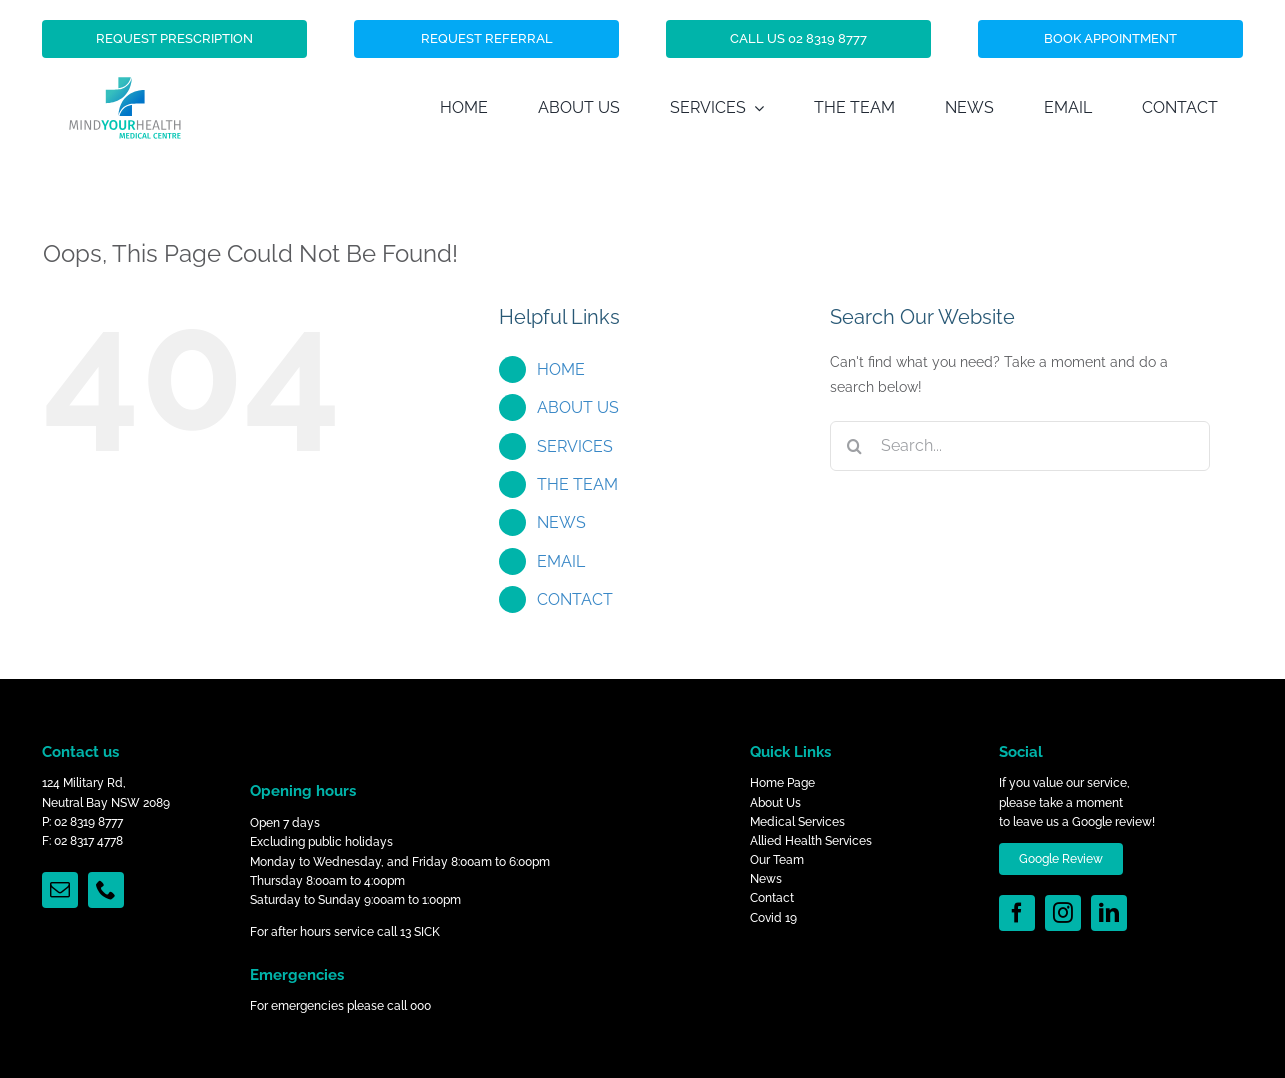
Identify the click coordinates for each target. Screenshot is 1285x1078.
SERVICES (575, 446)
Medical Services (797, 822)
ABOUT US (578, 407)
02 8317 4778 (88, 841)
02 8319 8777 (88, 822)
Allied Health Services (811, 841)
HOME (561, 369)
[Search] (855, 446)
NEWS (561, 522)
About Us (775, 803)
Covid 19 (773, 918)
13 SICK (420, 932)
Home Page (782, 783)
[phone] (106, 890)
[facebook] (1017, 913)
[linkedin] (1109, 913)
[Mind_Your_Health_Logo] (125, 45)
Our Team (777, 860)
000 (420, 1006)
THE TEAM (577, 484)
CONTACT (575, 599)
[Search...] (1020, 446)
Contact (772, 898)
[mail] (60, 890)
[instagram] (1063, 913)
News (766, 879)
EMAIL (561, 561)
